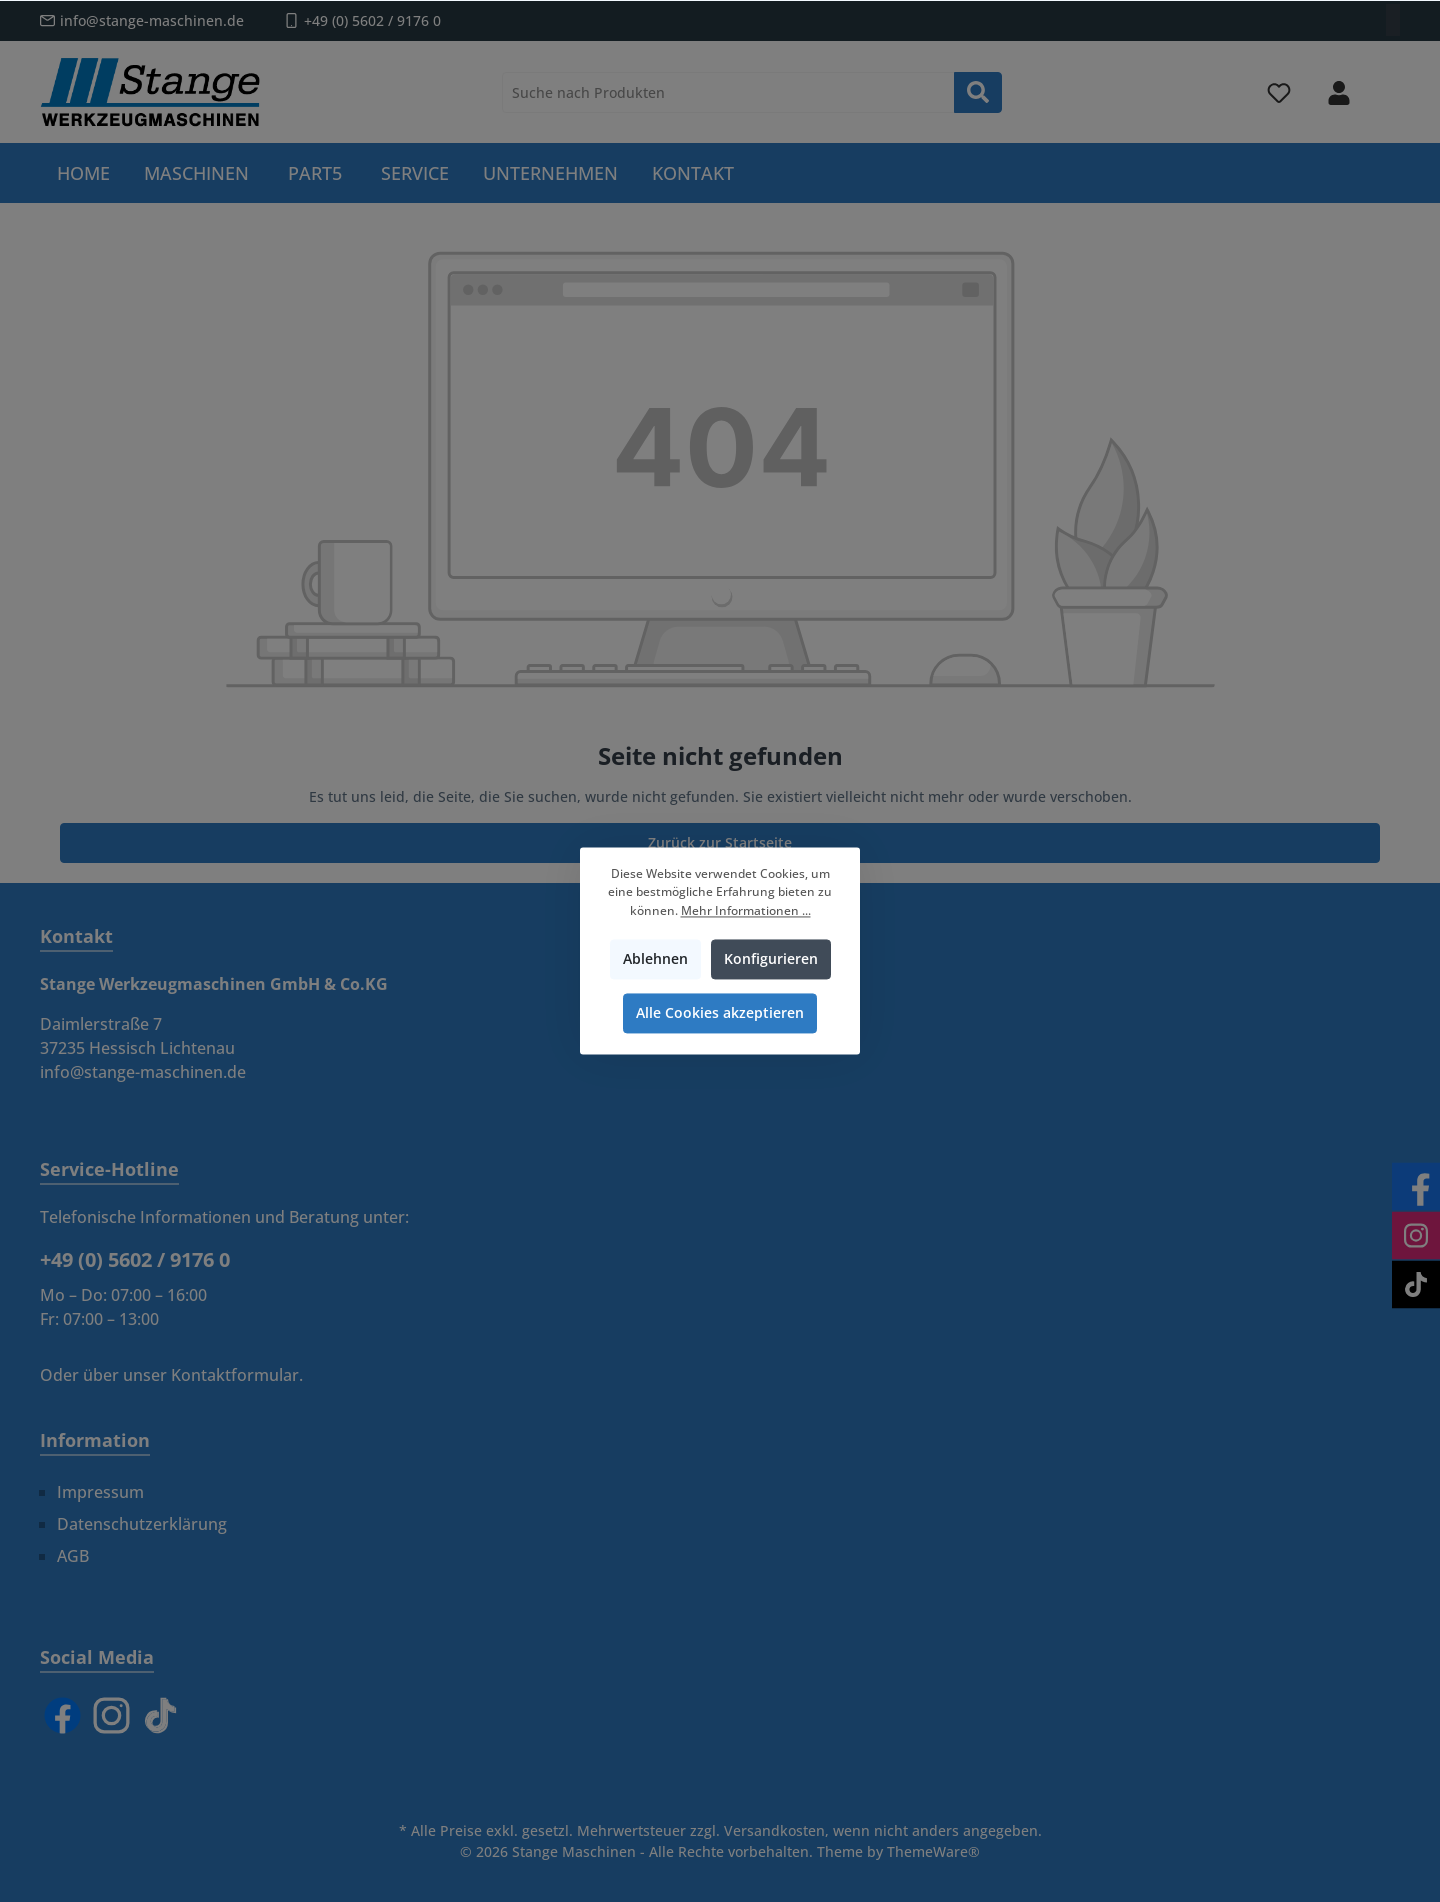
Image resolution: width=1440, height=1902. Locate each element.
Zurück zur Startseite (720, 842)
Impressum (100, 1492)
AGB (73, 1556)
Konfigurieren (771, 959)
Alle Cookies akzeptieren (720, 1013)
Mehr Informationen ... (746, 910)
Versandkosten (774, 1830)
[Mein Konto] (1339, 92)
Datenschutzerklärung (142, 1524)
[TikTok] (160, 1715)
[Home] (83, 173)
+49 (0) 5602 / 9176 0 (372, 20)
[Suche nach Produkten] (728, 92)
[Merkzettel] (1279, 92)
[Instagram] (111, 1715)
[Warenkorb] (1387, 84)
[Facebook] (62, 1715)
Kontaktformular (235, 1375)
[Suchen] (978, 92)
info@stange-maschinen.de (152, 20)
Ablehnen (655, 959)
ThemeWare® (933, 1851)
